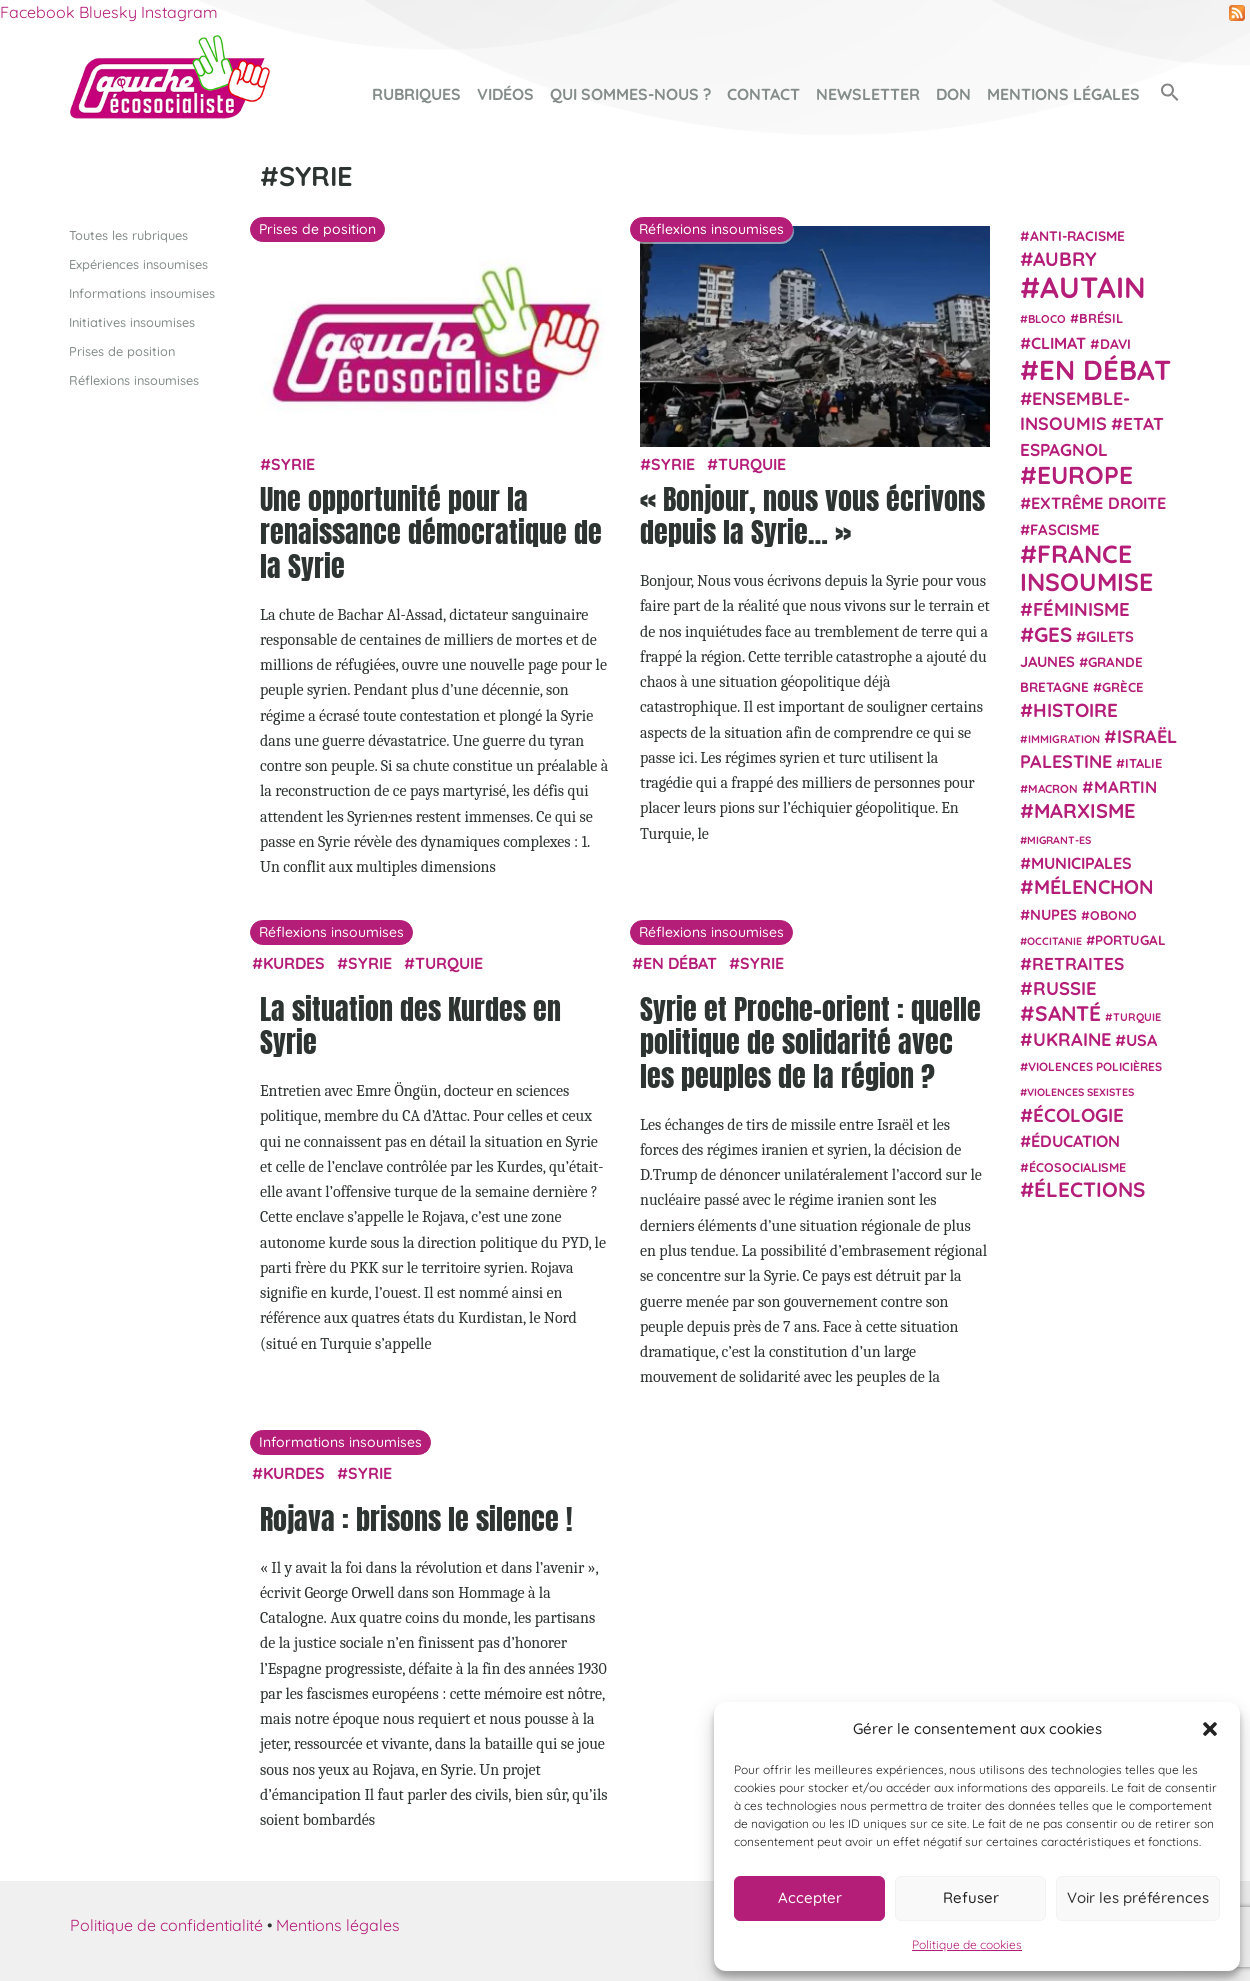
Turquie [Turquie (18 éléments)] (1137, 1016)
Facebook (37, 12)
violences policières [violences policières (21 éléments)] (1095, 1066)
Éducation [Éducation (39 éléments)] (1075, 1141)
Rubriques (416, 94)
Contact (763, 94)
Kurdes (294, 962)
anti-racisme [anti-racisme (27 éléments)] (1077, 234)
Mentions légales (1063, 94)
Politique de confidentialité (166, 1925)
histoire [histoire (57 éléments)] (1075, 710)
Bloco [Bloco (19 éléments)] (1047, 319)
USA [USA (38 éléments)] (1141, 1040)
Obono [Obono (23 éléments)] (1113, 914)
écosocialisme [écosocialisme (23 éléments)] (1077, 1167)
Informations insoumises (142, 292)
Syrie (293, 464)
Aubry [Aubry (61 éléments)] (1065, 259)
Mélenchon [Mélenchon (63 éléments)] (1094, 886)
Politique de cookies (967, 1944)
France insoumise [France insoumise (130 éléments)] (1086, 566)
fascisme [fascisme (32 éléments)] (1065, 528)
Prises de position (122, 351)
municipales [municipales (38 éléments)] (1081, 863)
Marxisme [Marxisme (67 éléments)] (1084, 810)
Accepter (810, 1897)
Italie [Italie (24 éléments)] (1143, 763)
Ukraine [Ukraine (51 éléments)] (1072, 1039)
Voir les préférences (1138, 1897)
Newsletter (868, 94)
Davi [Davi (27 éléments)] (1115, 342)
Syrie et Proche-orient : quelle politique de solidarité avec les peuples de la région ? (810, 1041)
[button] (1210, 1729)
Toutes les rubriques (128, 234)
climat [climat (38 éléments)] (1058, 342)
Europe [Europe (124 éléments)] (1085, 474)
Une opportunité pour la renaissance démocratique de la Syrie (431, 531)
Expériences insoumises (138, 263)
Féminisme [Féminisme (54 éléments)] (1081, 609)
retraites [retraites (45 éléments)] (1078, 963)
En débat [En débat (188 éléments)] (1105, 369)
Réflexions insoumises (134, 380)
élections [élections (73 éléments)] (1089, 1189)
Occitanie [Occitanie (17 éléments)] (1054, 940)
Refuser (971, 1897)
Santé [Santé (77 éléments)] (1068, 1012)
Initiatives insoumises (132, 321)
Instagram (179, 12)
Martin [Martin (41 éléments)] (1125, 786)
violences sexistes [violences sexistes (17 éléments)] (1080, 1092)
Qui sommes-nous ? (630, 94)
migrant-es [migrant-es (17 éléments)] (1059, 839)
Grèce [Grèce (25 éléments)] (1123, 687)
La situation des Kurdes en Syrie (410, 1025)
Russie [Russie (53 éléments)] (1065, 988)
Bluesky (108, 12)
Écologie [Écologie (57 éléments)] (1078, 1114)
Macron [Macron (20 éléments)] (1053, 788)
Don (953, 94)
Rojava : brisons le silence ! (416, 1518)
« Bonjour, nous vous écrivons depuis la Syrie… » (812, 515)
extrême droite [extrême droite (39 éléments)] (1098, 503)
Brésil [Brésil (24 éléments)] (1101, 318)
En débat (680, 962)
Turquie (752, 464)
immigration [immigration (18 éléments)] (1064, 738)
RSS (1237, 13)
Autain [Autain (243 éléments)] (1093, 287)
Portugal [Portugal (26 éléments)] (1130, 939)
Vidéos (505, 94)
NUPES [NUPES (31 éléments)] (1053, 913)
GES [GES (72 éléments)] (1053, 633)
